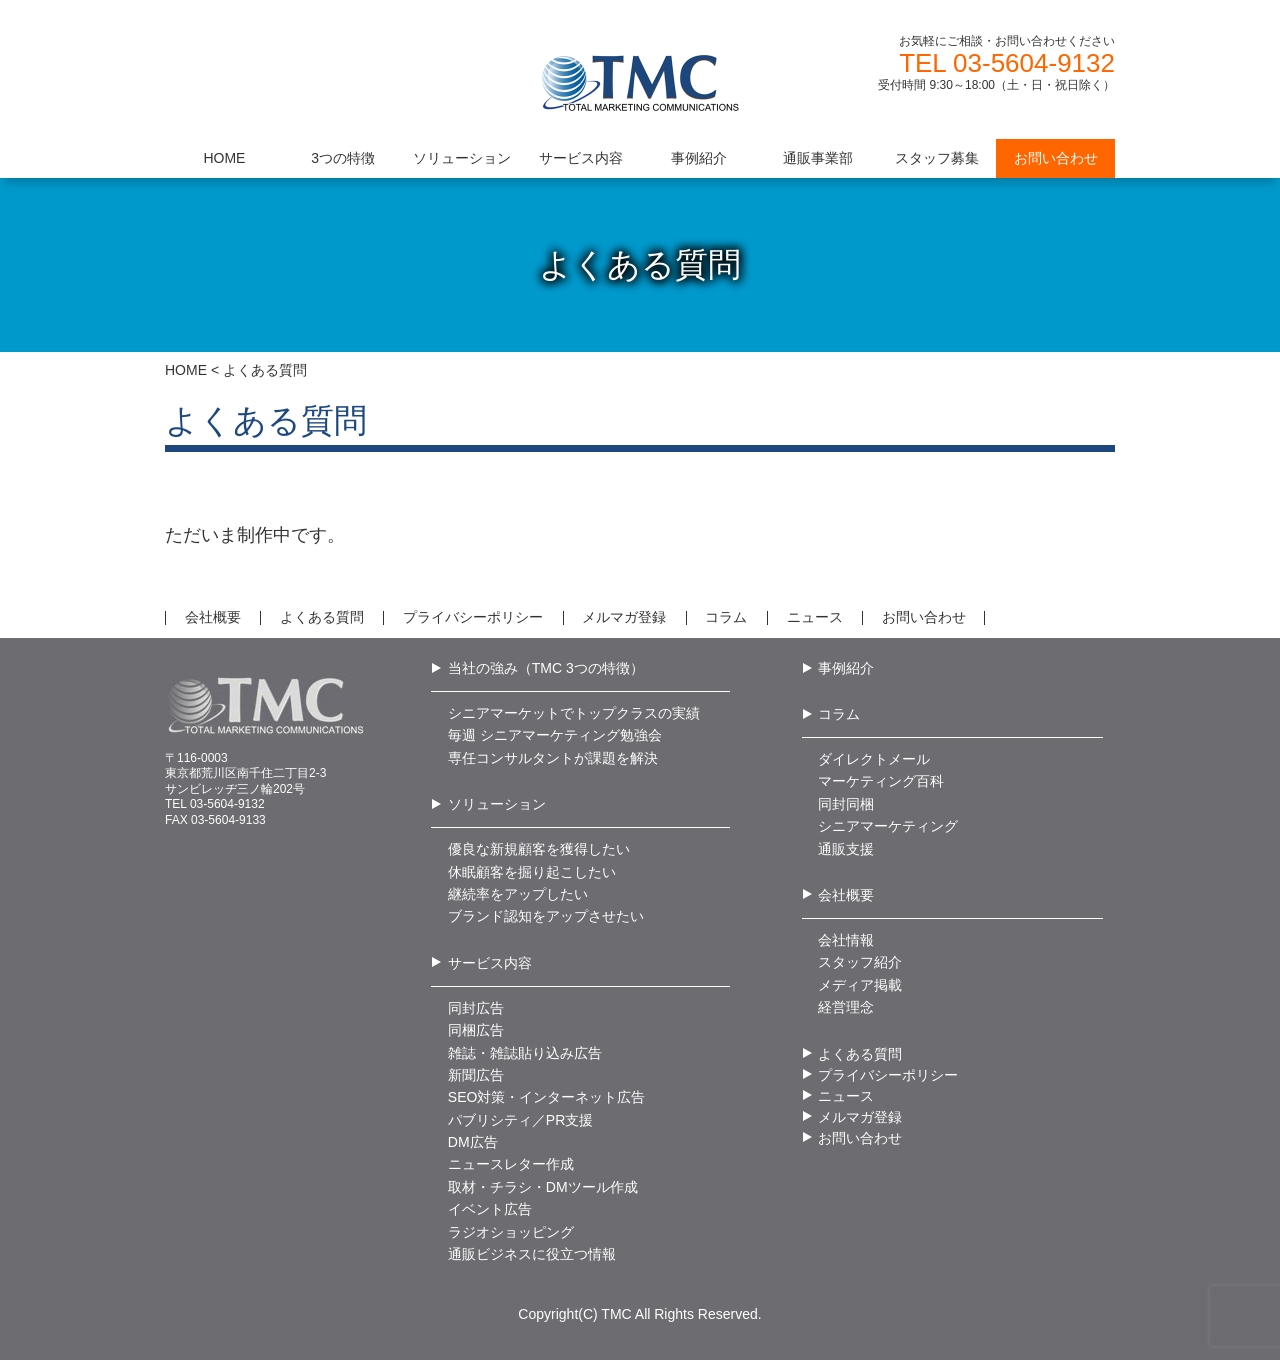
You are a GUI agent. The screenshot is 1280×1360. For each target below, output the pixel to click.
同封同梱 (846, 804)
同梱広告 (476, 1030)
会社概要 (213, 617)
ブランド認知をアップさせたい (546, 916)
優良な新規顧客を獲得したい (539, 849)
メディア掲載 (860, 985)
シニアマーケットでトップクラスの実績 (574, 713)
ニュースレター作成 (511, 1164)
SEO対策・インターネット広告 (547, 1097)
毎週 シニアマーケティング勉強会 (555, 735)
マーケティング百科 (881, 781)
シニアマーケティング (888, 826)
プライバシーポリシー (473, 617)
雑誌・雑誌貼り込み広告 (525, 1053)
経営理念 (846, 1007)
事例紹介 (846, 668)
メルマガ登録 (624, 617)
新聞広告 (476, 1075)
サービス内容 (490, 963)
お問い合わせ (924, 617)
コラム (726, 617)
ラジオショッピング (511, 1232)
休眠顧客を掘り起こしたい (532, 872)
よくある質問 (322, 617)
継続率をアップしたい (518, 894)
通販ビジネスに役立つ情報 (532, 1254)
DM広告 (473, 1142)
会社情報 (846, 940)
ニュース (815, 617)
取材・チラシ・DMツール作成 (543, 1187)
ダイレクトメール (874, 759)
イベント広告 (490, 1209)
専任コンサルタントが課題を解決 (553, 758)
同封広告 (476, 1008)
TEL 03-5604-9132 (1007, 63)
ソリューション (497, 804)
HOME (186, 370)
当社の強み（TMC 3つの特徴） (546, 668)
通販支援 (846, 849)
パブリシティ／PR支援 (520, 1120)
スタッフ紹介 (860, 962)
